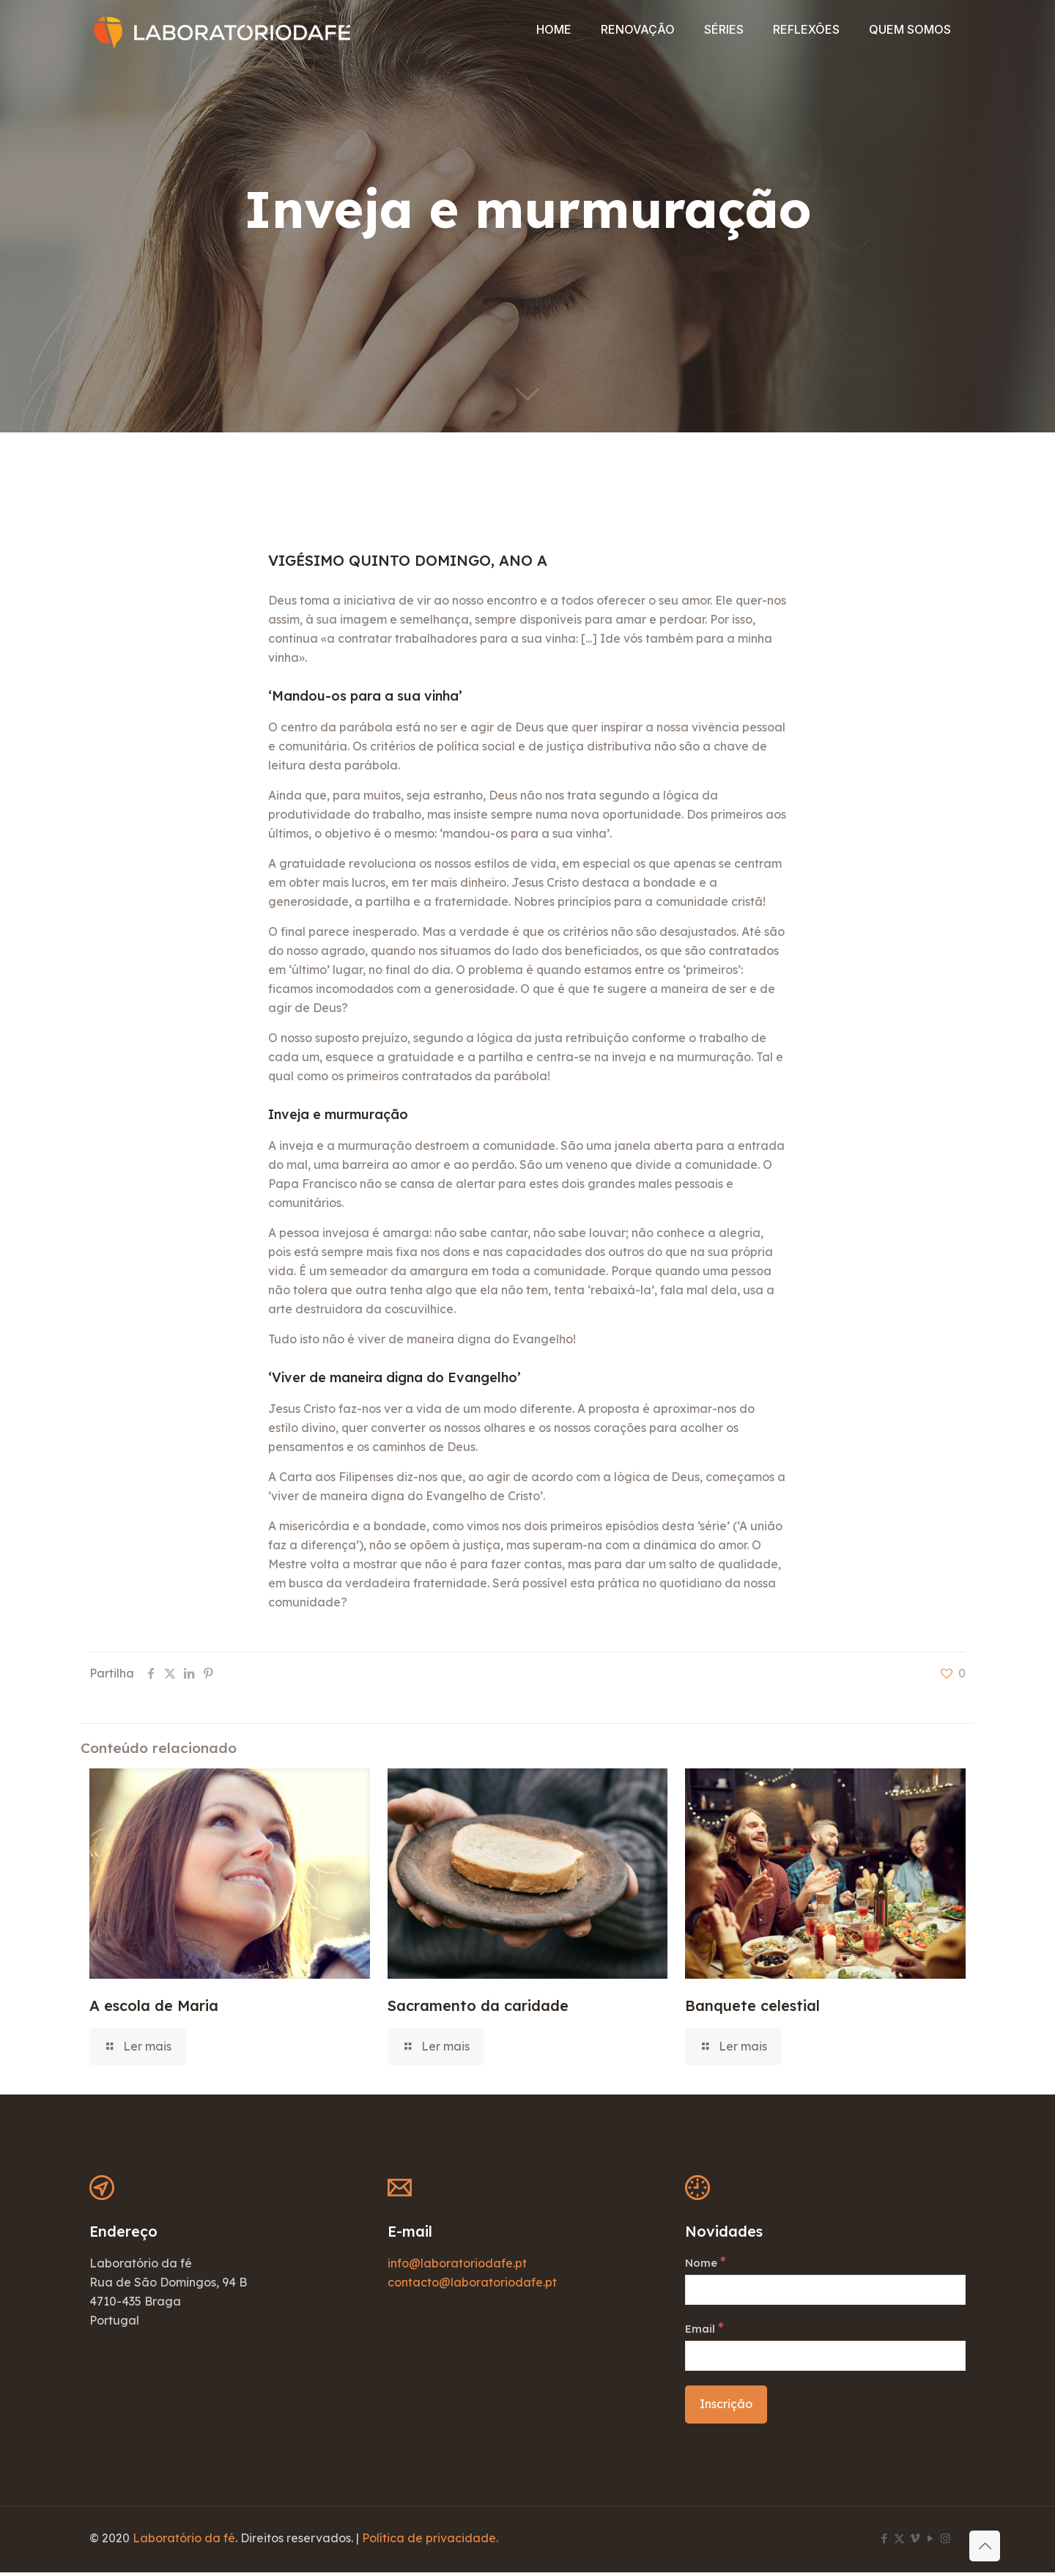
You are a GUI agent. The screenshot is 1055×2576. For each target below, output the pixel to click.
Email (705, 2331)
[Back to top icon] (984, 2546)
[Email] (825, 2360)
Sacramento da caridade (478, 2005)
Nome (707, 2263)
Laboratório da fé (184, 2541)
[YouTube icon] (930, 2542)
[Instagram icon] (945, 2542)
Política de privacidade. (430, 2541)
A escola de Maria (153, 2005)
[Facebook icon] (883, 2542)
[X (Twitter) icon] (899, 2542)
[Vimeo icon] (914, 2542)
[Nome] (825, 2292)
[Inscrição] (726, 2408)
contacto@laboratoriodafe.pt (472, 2282)
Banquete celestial (752, 2005)
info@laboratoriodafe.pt (457, 2263)
